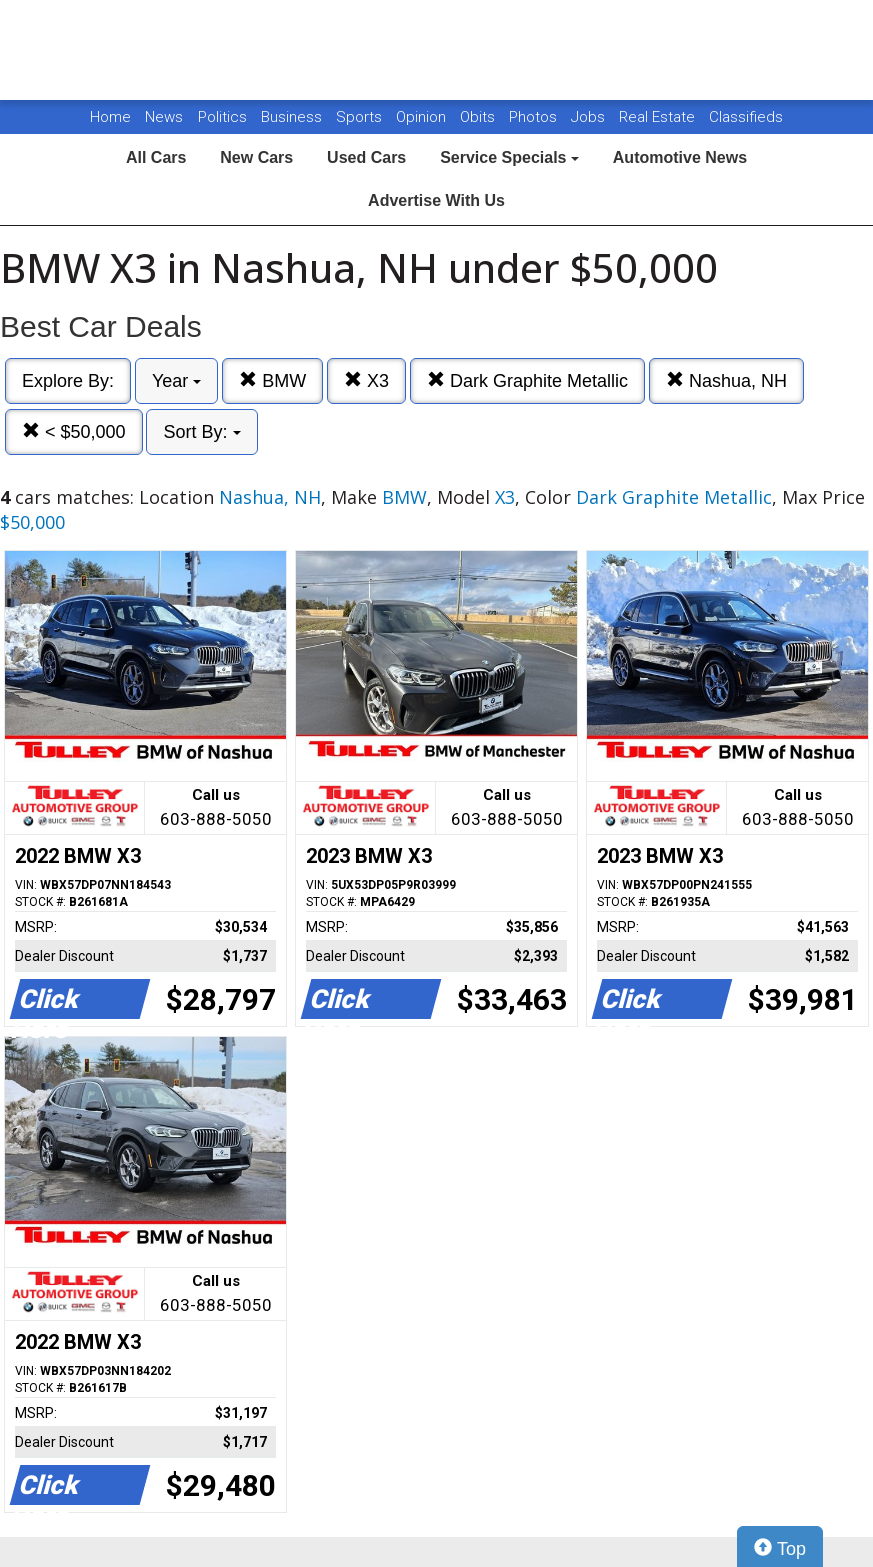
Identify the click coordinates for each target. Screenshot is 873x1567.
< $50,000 (74, 431)
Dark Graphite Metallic (527, 380)
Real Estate (659, 117)
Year (176, 381)
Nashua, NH (726, 380)
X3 (366, 380)
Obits (479, 117)
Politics (222, 117)
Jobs (590, 117)
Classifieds (746, 117)
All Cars (156, 157)
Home (110, 117)
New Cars (256, 157)
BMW (272, 380)
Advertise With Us (436, 200)
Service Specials (509, 157)
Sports (361, 117)
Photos (535, 117)
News (164, 117)
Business (293, 117)
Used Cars (366, 157)
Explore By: (68, 381)
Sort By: (201, 432)
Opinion (423, 117)
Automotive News (680, 157)
